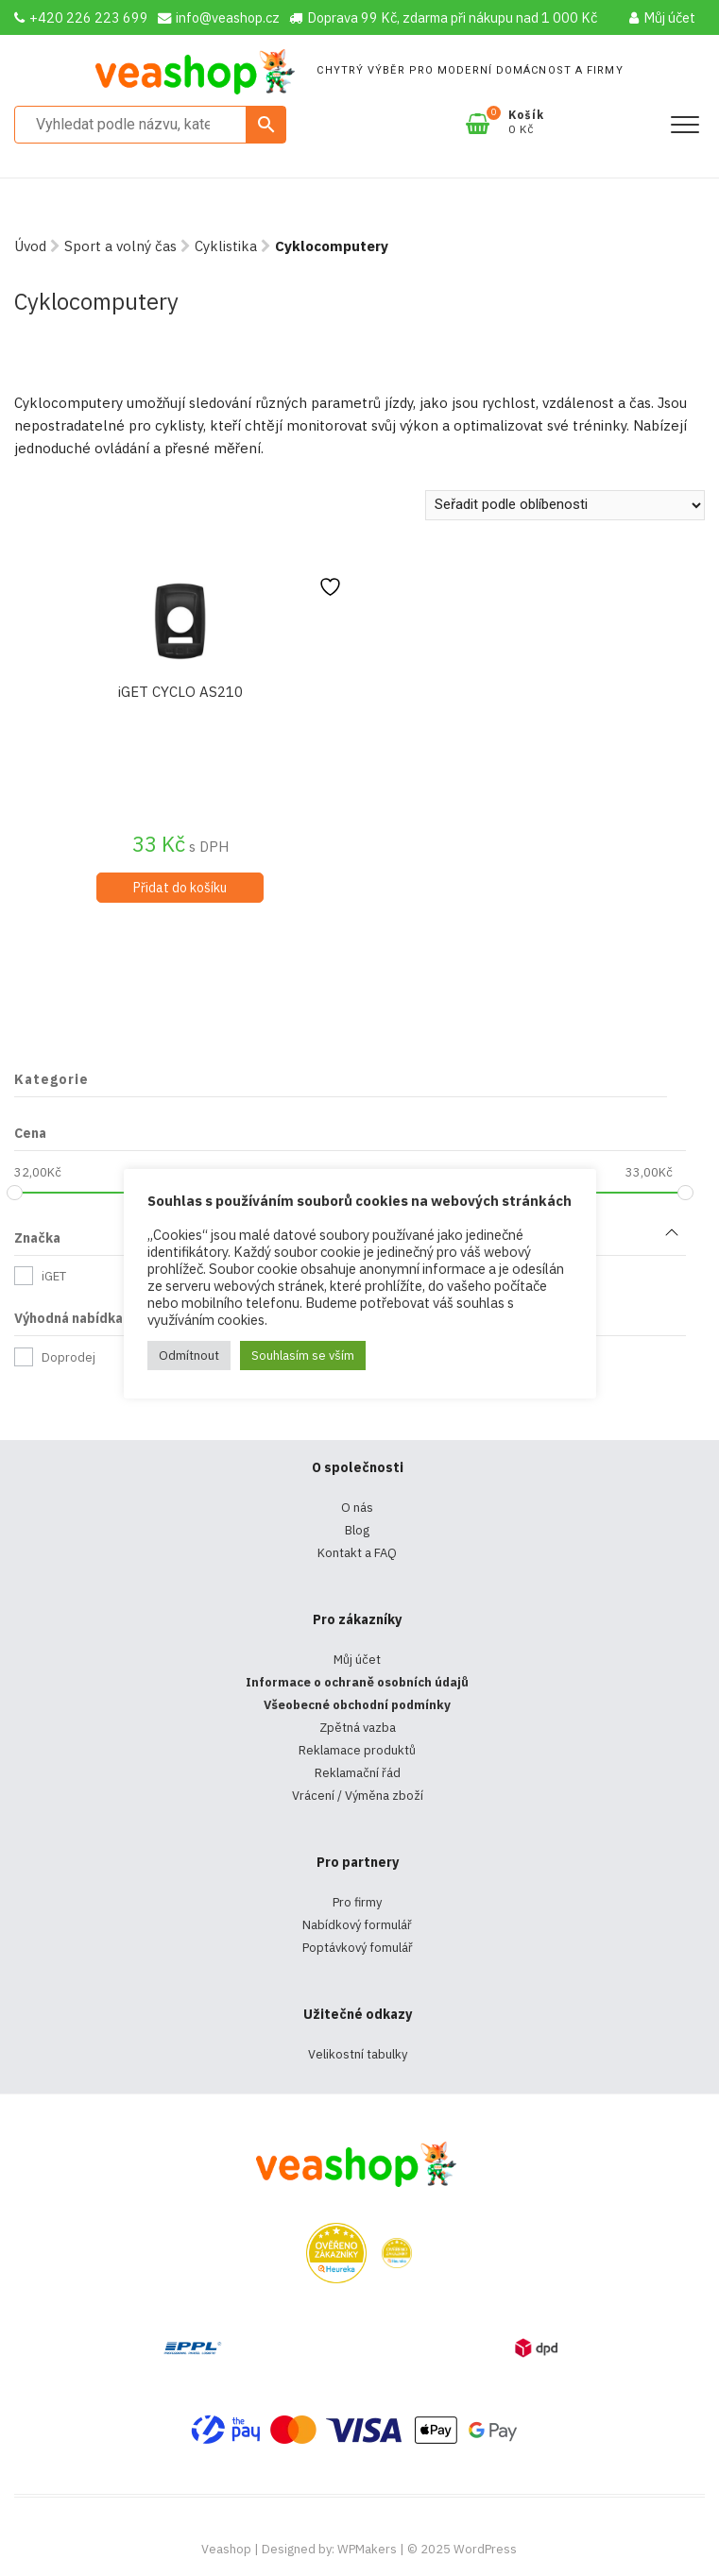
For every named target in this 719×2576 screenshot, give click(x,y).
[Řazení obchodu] (565, 505)
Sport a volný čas (120, 246)
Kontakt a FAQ (357, 1553)
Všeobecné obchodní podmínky (357, 1705)
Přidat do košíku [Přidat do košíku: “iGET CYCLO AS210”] (180, 887)
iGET (54, 1276)
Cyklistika (226, 246)
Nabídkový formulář (357, 1925)
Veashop (226, 2549)
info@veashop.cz (219, 17)
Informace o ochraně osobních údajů (357, 1682)
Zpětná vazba (357, 1728)
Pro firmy (357, 1902)
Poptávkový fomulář (357, 1948)
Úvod (30, 246)
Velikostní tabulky (357, 2054)
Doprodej (68, 1357)
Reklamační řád (358, 1773)
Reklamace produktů (357, 1750)
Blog (357, 1530)
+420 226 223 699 (81, 17)
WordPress (485, 2549)
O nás (357, 1508)
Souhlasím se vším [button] (302, 1355)
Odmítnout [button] (189, 1355)
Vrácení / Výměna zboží (357, 1796)
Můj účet (662, 17)
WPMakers (367, 2549)
